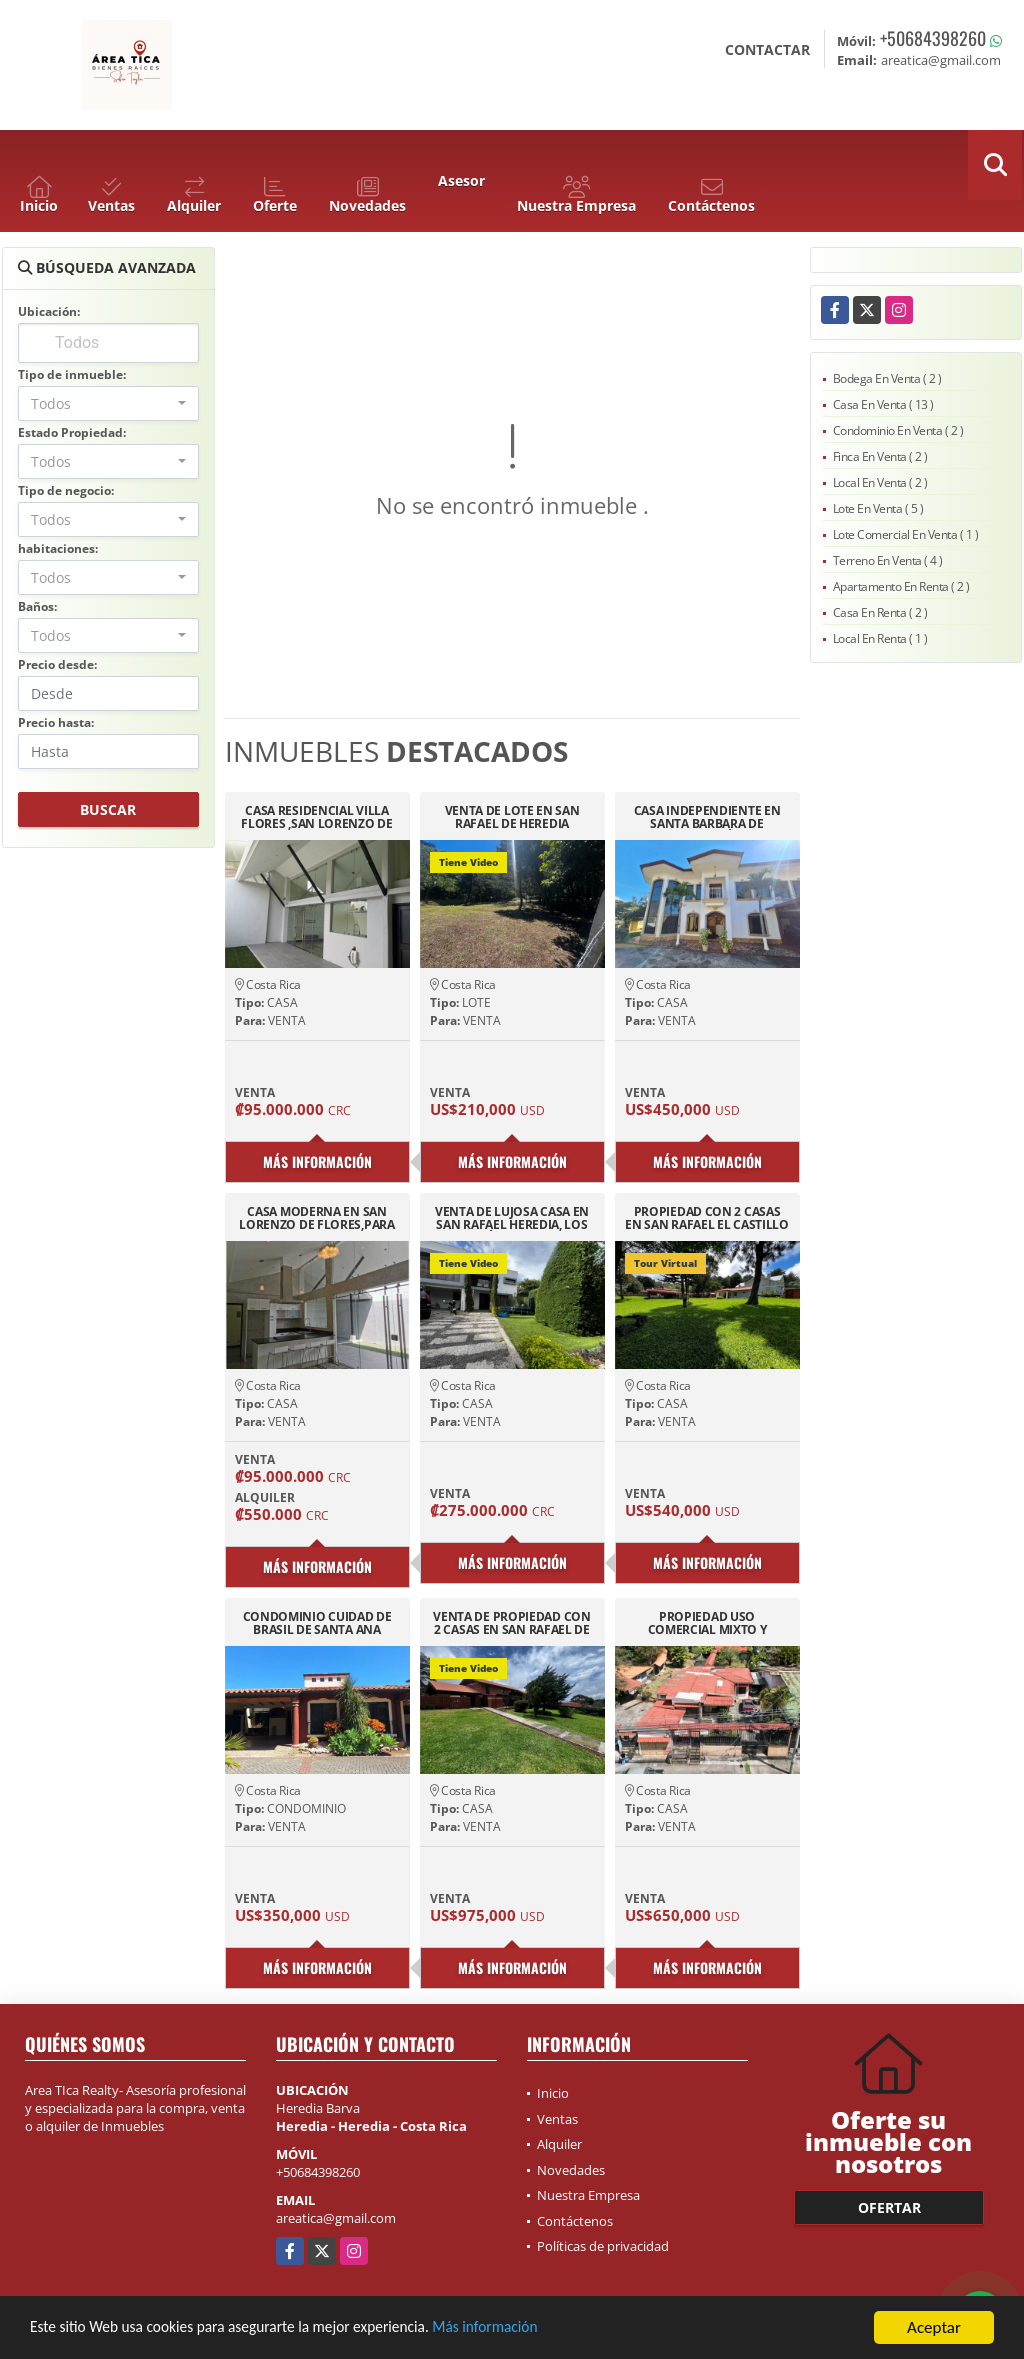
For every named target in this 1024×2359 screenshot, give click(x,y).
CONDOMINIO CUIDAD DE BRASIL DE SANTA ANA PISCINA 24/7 (317, 1623)
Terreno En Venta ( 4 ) (888, 560)
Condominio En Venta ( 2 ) (898, 430)
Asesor (461, 180)
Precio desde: (57, 664)
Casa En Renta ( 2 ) (880, 612)
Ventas (557, 2119)
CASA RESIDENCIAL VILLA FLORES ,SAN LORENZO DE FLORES (316, 817)
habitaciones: (58, 548)
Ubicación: (49, 311)
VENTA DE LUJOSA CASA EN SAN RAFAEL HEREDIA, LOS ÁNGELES (512, 1218)
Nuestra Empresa (588, 2195)
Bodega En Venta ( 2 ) (887, 378)
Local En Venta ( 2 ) (880, 482)
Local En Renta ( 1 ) (880, 638)
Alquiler (559, 2144)
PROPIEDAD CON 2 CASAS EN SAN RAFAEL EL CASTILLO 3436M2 (707, 1218)
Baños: (37, 606)
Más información (533, 2328)
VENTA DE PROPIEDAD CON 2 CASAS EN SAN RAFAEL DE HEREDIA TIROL (511, 1623)
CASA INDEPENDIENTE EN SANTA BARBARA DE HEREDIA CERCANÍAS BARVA (706, 817)
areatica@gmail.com (336, 2218)
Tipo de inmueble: (72, 374)
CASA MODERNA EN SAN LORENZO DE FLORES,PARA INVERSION (316, 1218)
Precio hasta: (56, 722)
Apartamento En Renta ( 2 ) (901, 586)
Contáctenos (575, 2221)
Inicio (553, 2093)
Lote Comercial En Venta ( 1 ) (906, 534)
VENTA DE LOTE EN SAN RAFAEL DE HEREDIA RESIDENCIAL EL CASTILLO (512, 817)
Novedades (571, 2170)
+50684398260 (933, 38)
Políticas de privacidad (603, 2246)
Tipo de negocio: (66, 490)
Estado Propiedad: (72, 432)
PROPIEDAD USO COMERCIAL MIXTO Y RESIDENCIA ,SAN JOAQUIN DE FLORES (707, 1623)
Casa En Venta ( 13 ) (883, 404)
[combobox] (108, 403)
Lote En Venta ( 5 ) (878, 508)
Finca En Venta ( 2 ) (880, 456)
